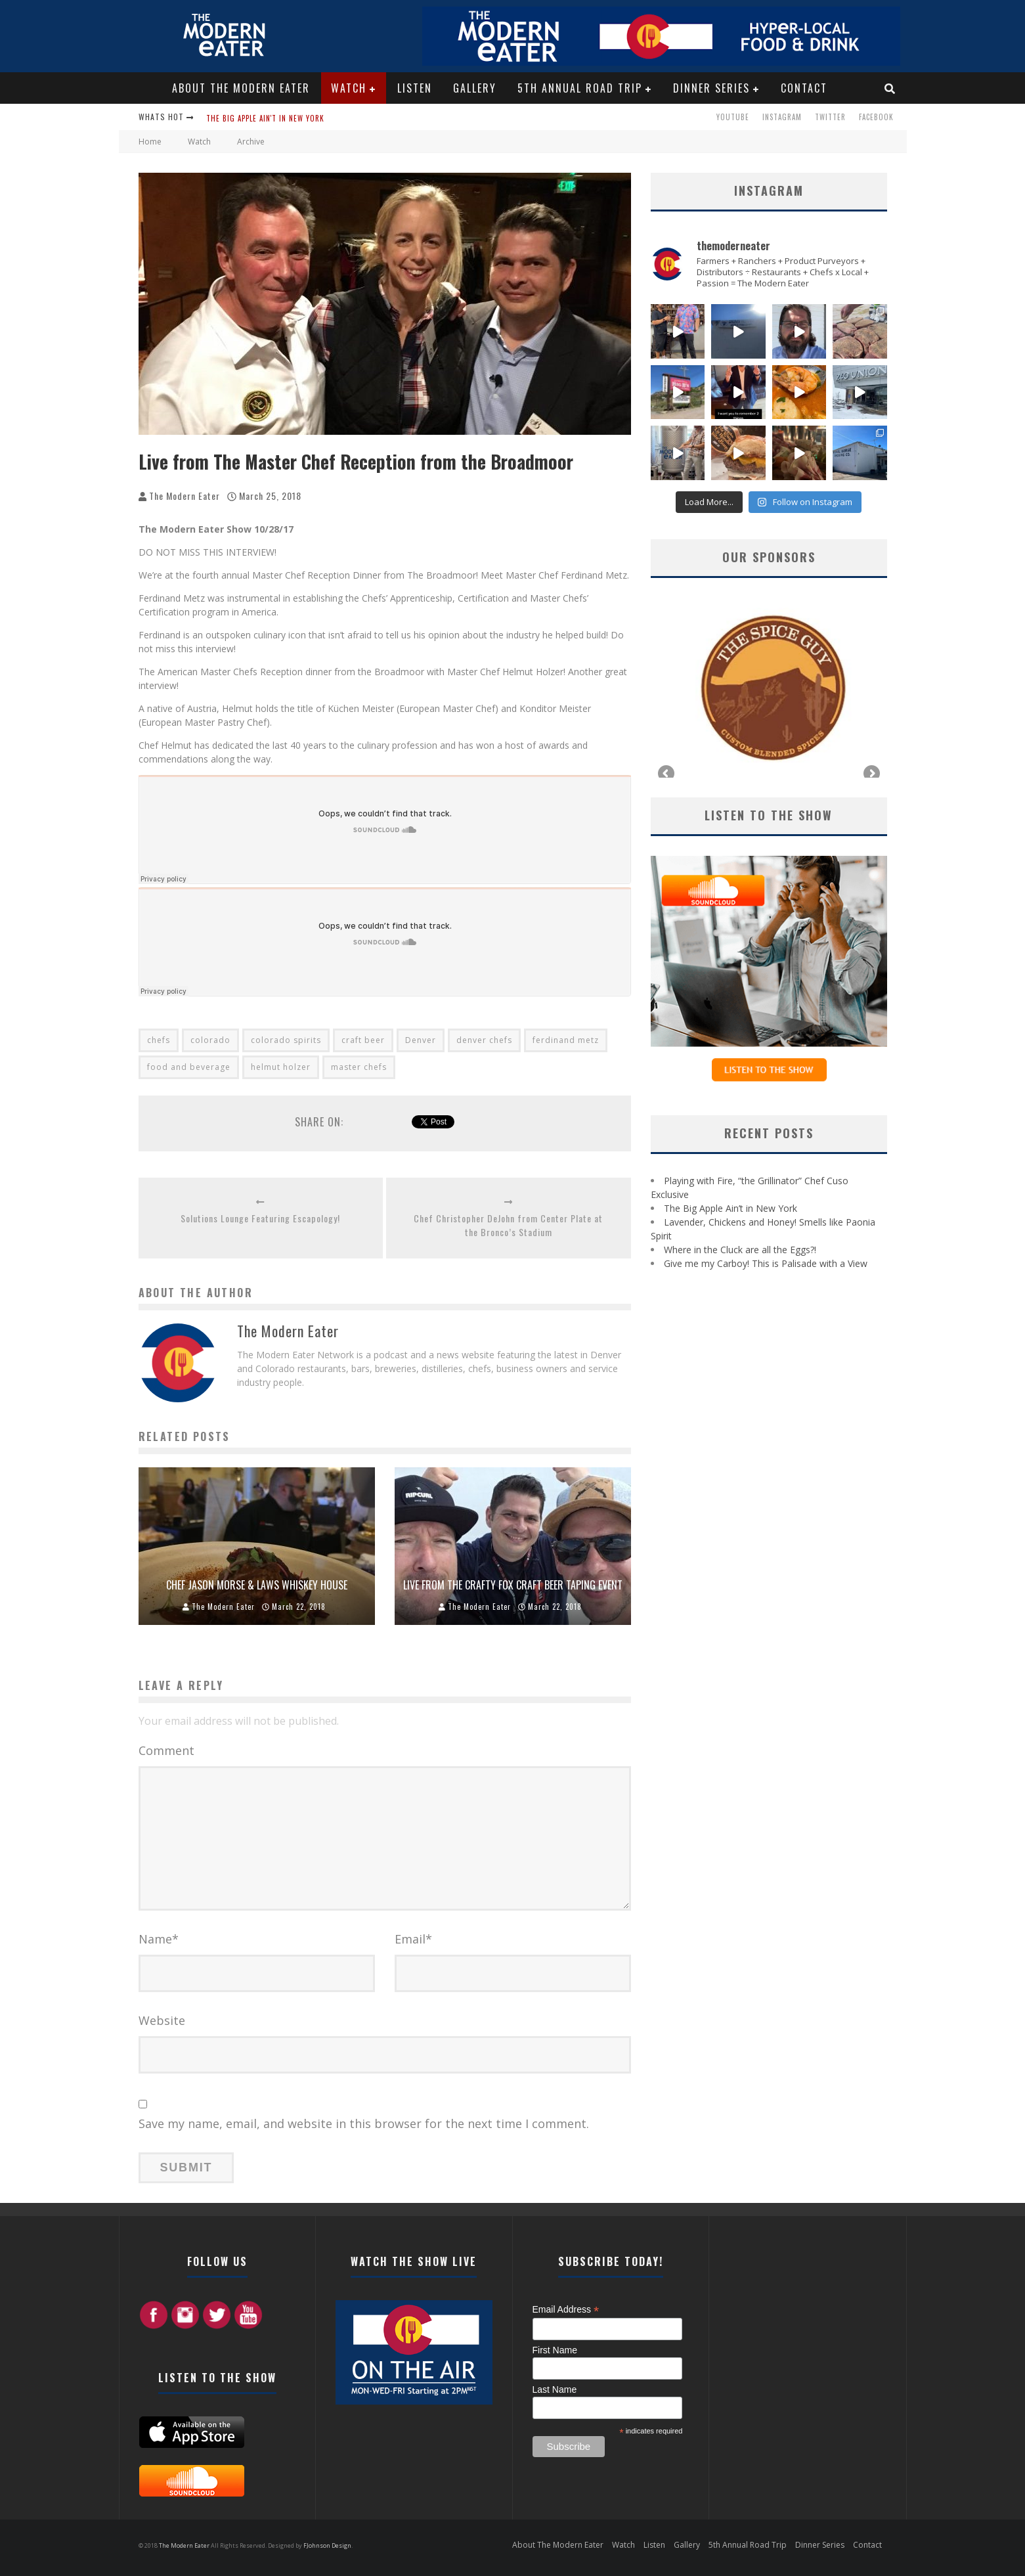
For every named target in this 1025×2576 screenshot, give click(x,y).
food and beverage (188, 1067)
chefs (158, 1040)
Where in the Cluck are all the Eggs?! (740, 1249)
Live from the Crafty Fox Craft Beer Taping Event (512, 1585)
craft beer (363, 1040)
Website (162, 2020)
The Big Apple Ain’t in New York (730, 1208)
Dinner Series (711, 88)
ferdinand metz (566, 1040)
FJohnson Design (327, 2545)
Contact (804, 88)
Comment (166, 1750)
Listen (414, 88)
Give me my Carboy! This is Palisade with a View (765, 1263)
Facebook (876, 117)
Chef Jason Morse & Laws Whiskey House (256, 1585)
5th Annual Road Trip (579, 88)
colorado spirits (286, 1040)
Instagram (782, 117)
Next (871, 774)
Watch (348, 88)
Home (150, 141)
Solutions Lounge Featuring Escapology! (260, 1218)
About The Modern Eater (241, 88)
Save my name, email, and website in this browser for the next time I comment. (364, 2123)
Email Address (566, 2309)
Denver (420, 1040)
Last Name (555, 2389)
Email (413, 1939)
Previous (667, 774)
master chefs (359, 1067)
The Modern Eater (184, 495)
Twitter (830, 117)
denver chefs (484, 1040)
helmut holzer (281, 1067)
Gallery (474, 88)
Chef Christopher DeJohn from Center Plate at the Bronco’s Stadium (508, 1225)
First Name (555, 2350)
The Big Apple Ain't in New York (265, 118)
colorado (210, 1040)
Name (159, 1939)
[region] (769, 688)
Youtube (732, 117)
